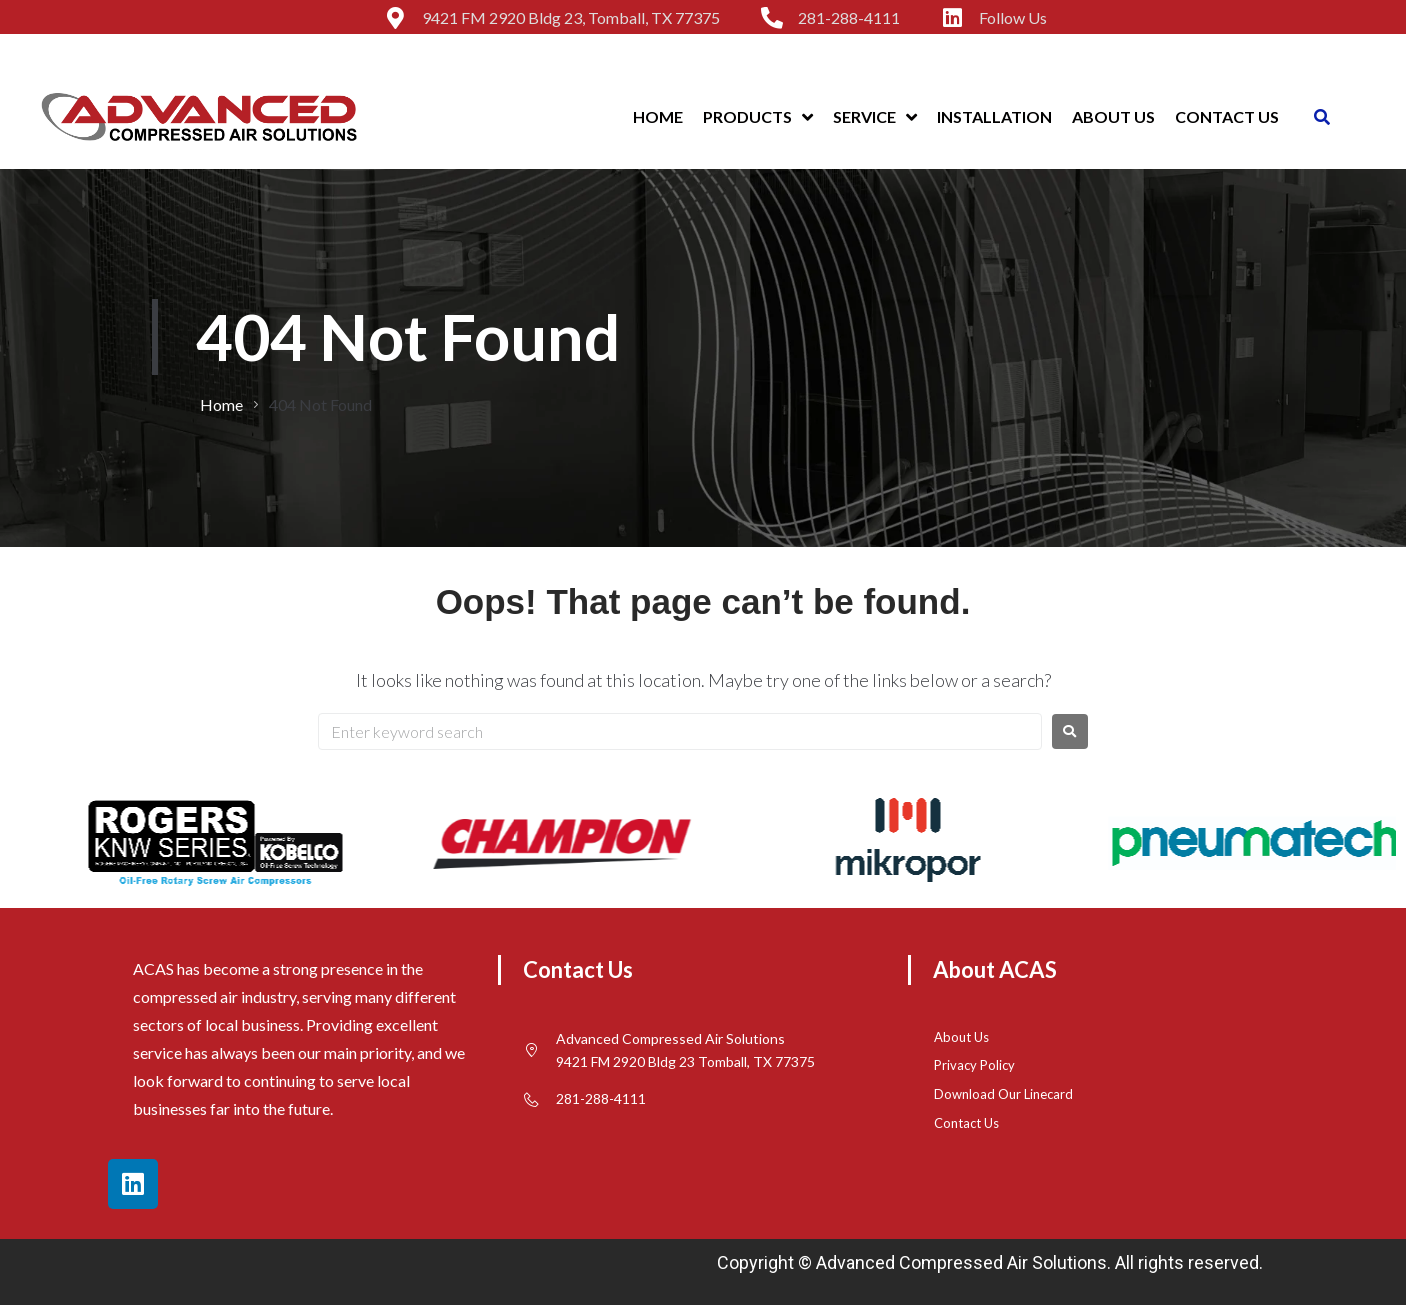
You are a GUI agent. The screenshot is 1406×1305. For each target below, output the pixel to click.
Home (221, 404)
